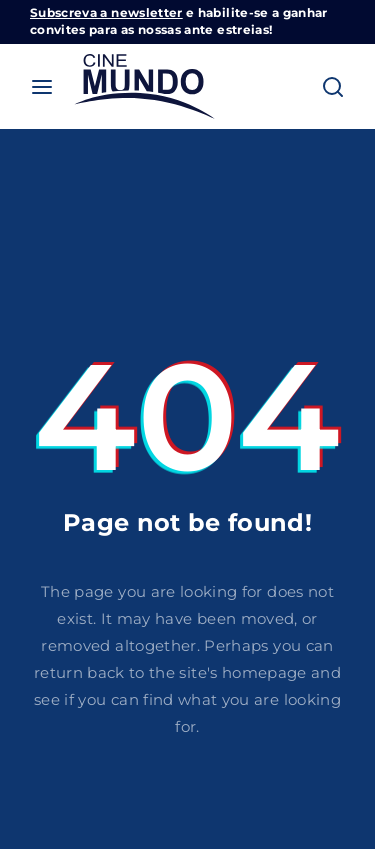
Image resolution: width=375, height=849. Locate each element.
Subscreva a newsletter (106, 12)
